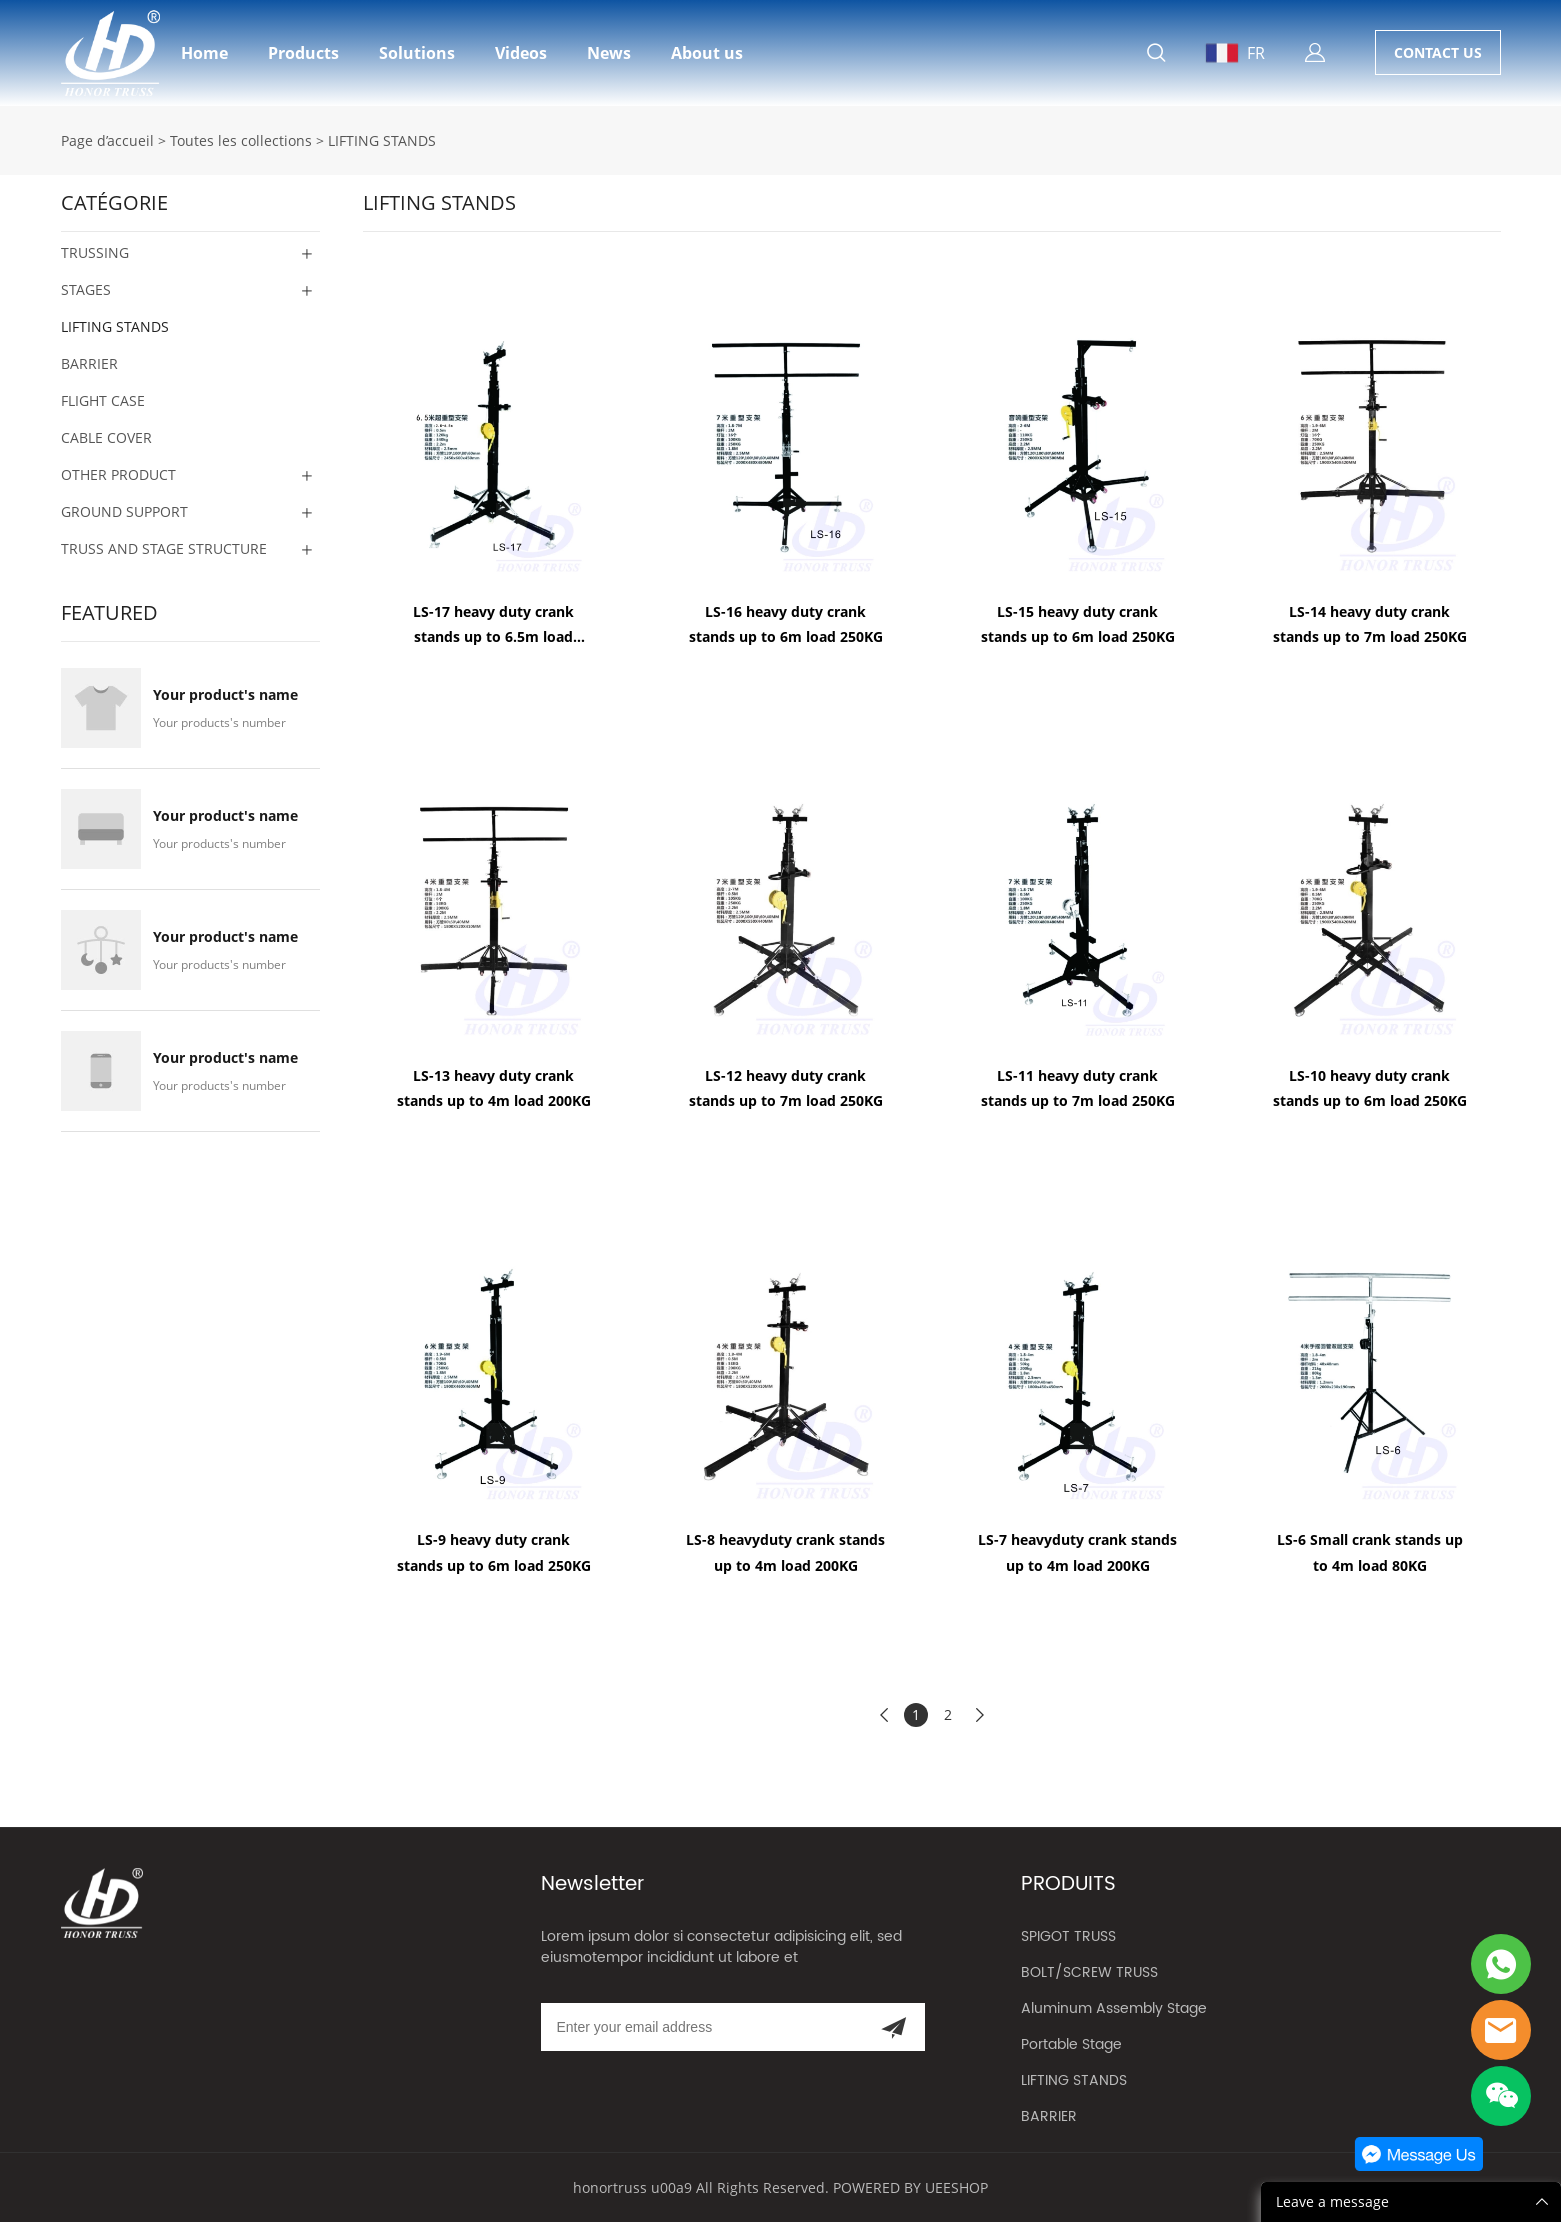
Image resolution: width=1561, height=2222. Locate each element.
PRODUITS (1068, 1884)
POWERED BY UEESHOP (910, 2187)
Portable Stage (1071, 2044)
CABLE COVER (106, 437)
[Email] (701, 2027)
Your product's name (225, 695)
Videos (521, 53)
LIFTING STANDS (382, 140)
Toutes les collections (241, 140)
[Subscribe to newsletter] (893, 2027)
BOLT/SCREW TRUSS (1089, 1972)
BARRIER (89, 363)
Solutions (417, 53)
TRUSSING (95, 252)
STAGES (86, 289)
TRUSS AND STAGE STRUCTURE (164, 548)
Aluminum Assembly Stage (1114, 2008)
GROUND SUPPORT (124, 511)
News (609, 53)
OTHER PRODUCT (118, 474)
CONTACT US (1438, 52)
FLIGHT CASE (103, 400)
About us (707, 53)
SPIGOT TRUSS (1068, 1936)
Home (204, 53)
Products (303, 53)
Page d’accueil (107, 140)
